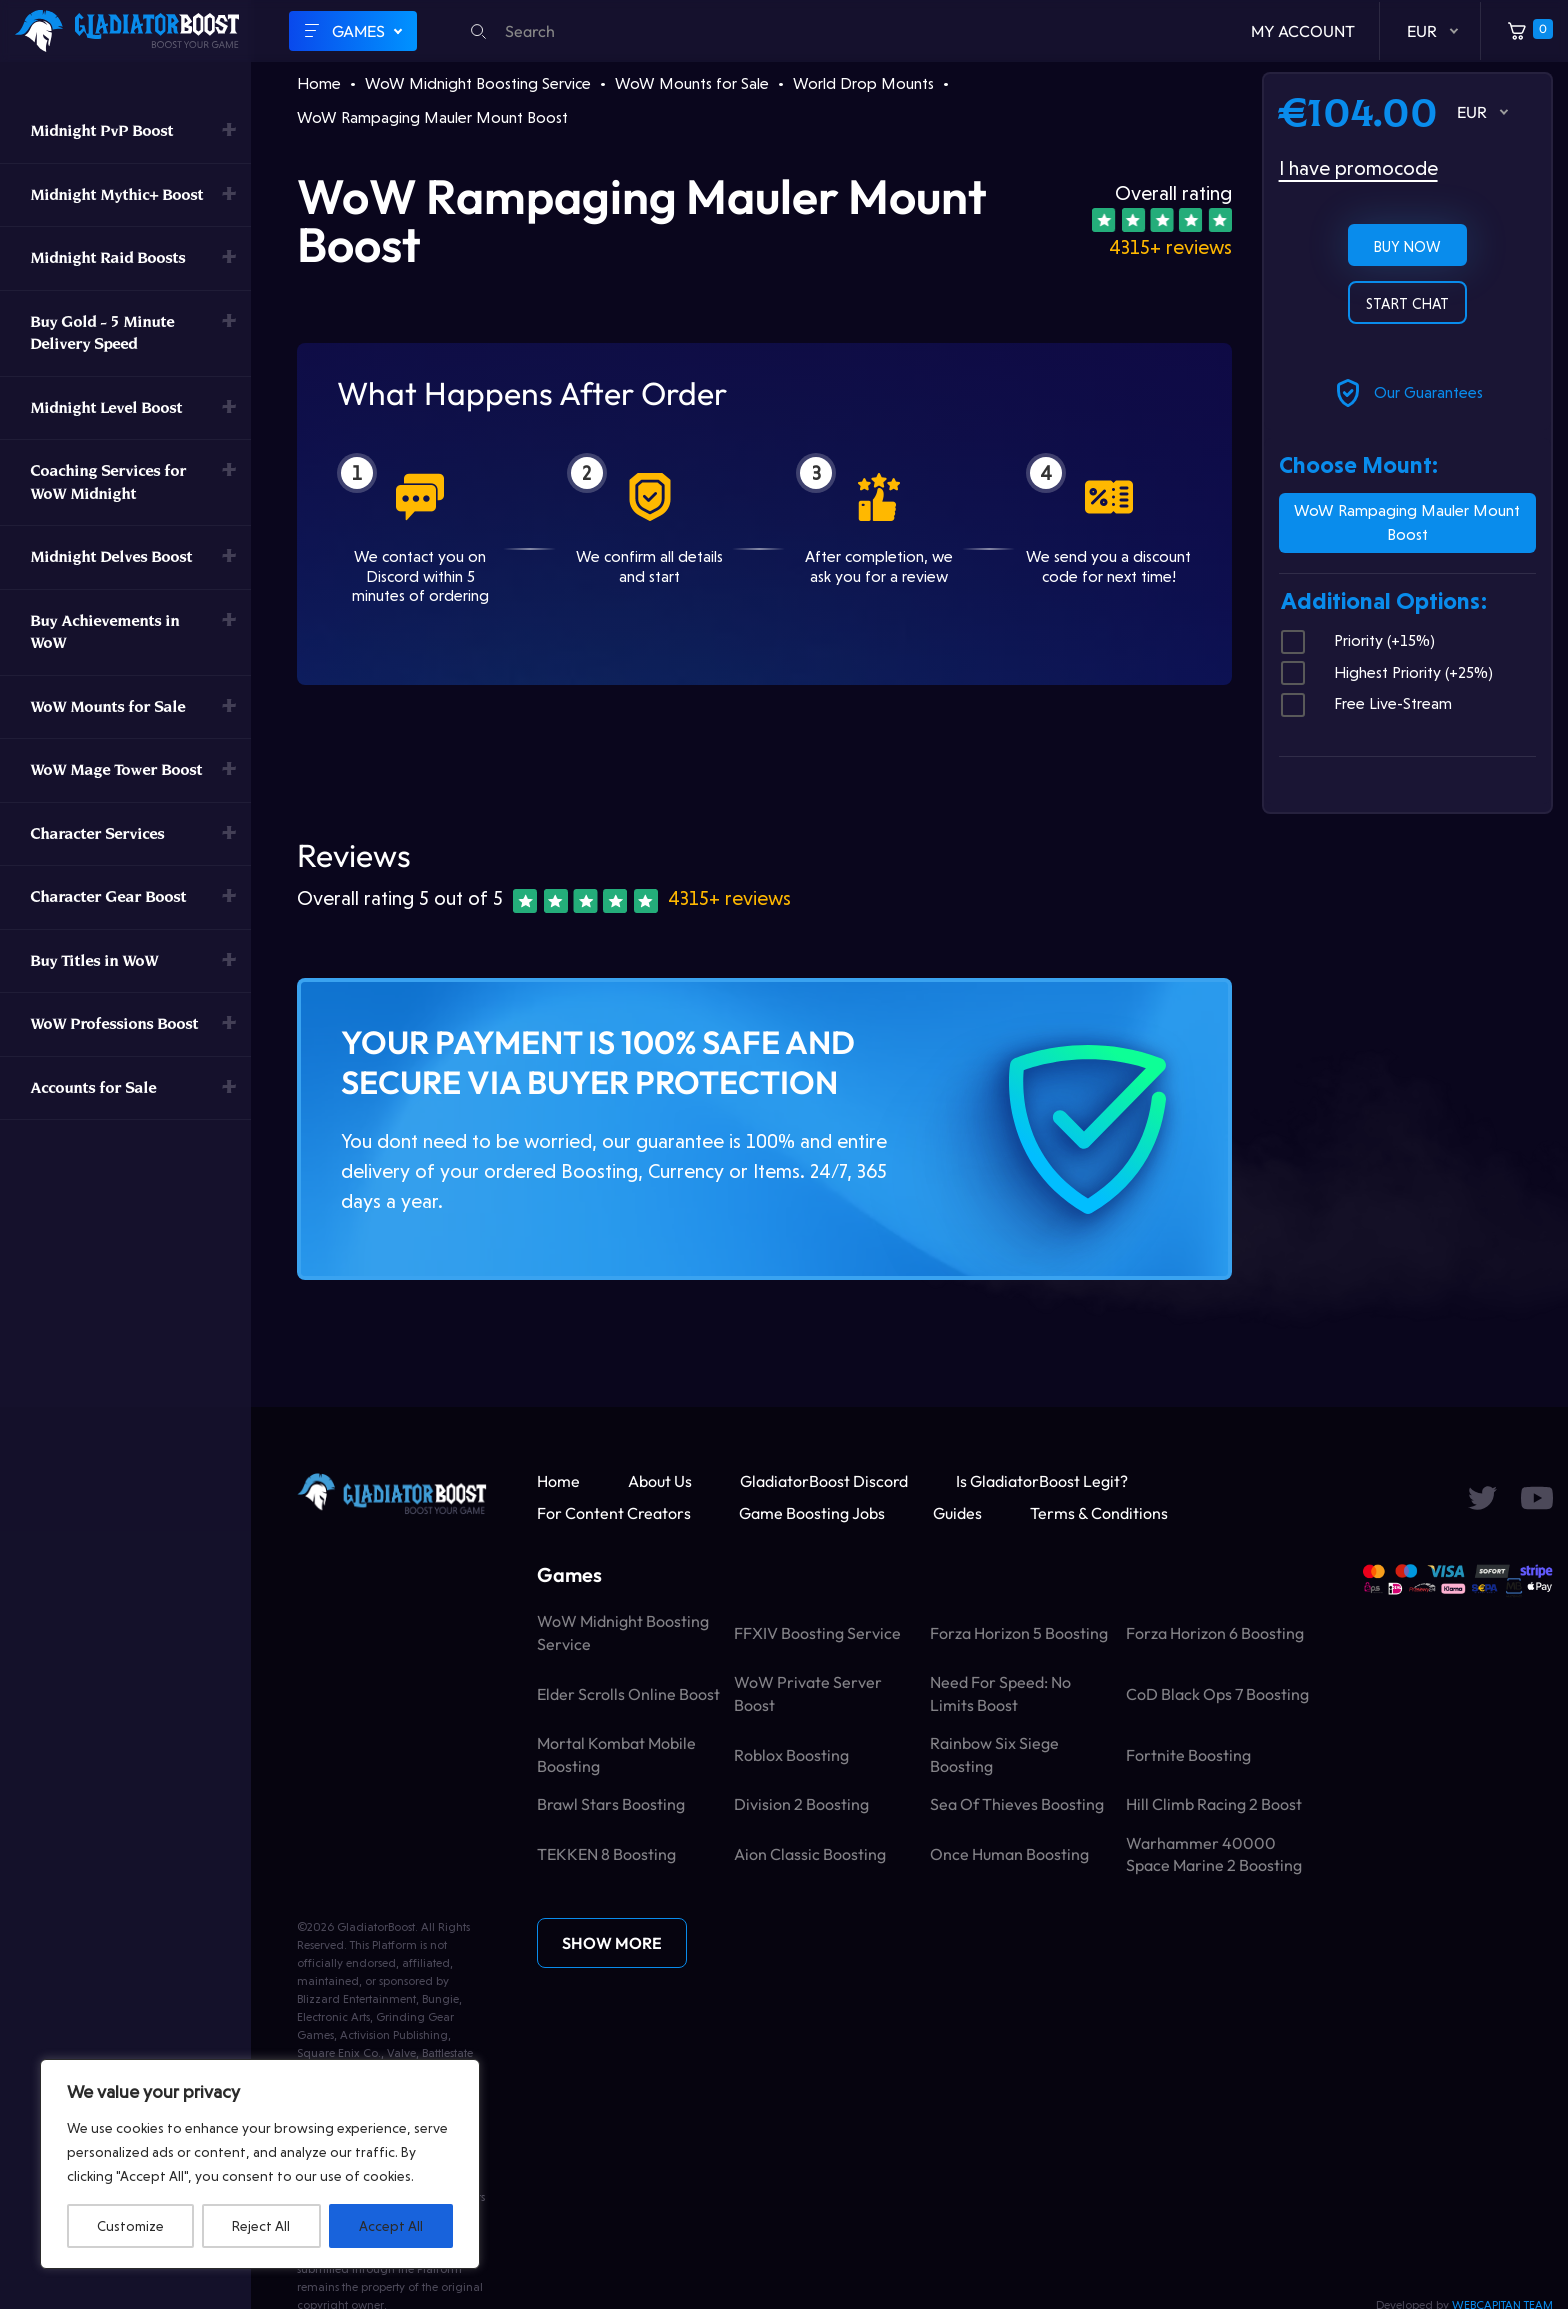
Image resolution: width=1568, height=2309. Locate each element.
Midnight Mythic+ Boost (116, 194)
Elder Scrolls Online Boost (628, 1694)
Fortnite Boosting (1188, 1755)
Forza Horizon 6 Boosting (1215, 1633)
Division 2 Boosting (801, 1804)
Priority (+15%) (1358, 641)
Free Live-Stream (1366, 704)
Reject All (261, 2226)
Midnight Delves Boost (111, 556)
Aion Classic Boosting (810, 1854)
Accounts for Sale (93, 1087)
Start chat (1407, 304)
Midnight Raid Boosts (107, 257)
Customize (130, 2226)
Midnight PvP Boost (101, 130)
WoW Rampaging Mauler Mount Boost (1407, 523)
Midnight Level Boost (106, 407)
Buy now (1407, 247)
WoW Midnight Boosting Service (478, 83)
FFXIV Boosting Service (817, 1633)
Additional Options (1383, 601)
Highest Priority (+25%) (1387, 673)
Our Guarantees (1407, 393)
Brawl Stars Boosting (611, 1804)
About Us (660, 1481)
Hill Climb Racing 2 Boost (1214, 1804)
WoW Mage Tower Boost (116, 769)
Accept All (391, 2226)
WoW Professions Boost (114, 1023)
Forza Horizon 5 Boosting (1019, 1633)
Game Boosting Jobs (812, 1513)
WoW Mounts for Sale (107, 706)
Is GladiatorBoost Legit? (1042, 1481)
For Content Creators (614, 1513)
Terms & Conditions (1099, 1513)
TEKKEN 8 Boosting (606, 1854)
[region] (260, 2164)
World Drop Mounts (863, 83)
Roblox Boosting (791, 1755)
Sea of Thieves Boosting (1017, 1804)
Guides (957, 1513)
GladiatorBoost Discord (824, 1481)
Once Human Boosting (1009, 1854)
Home (319, 83)
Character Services (97, 833)
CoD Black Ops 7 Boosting (1217, 1694)
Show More (612, 1943)
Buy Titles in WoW (94, 960)
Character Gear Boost (108, 896)
